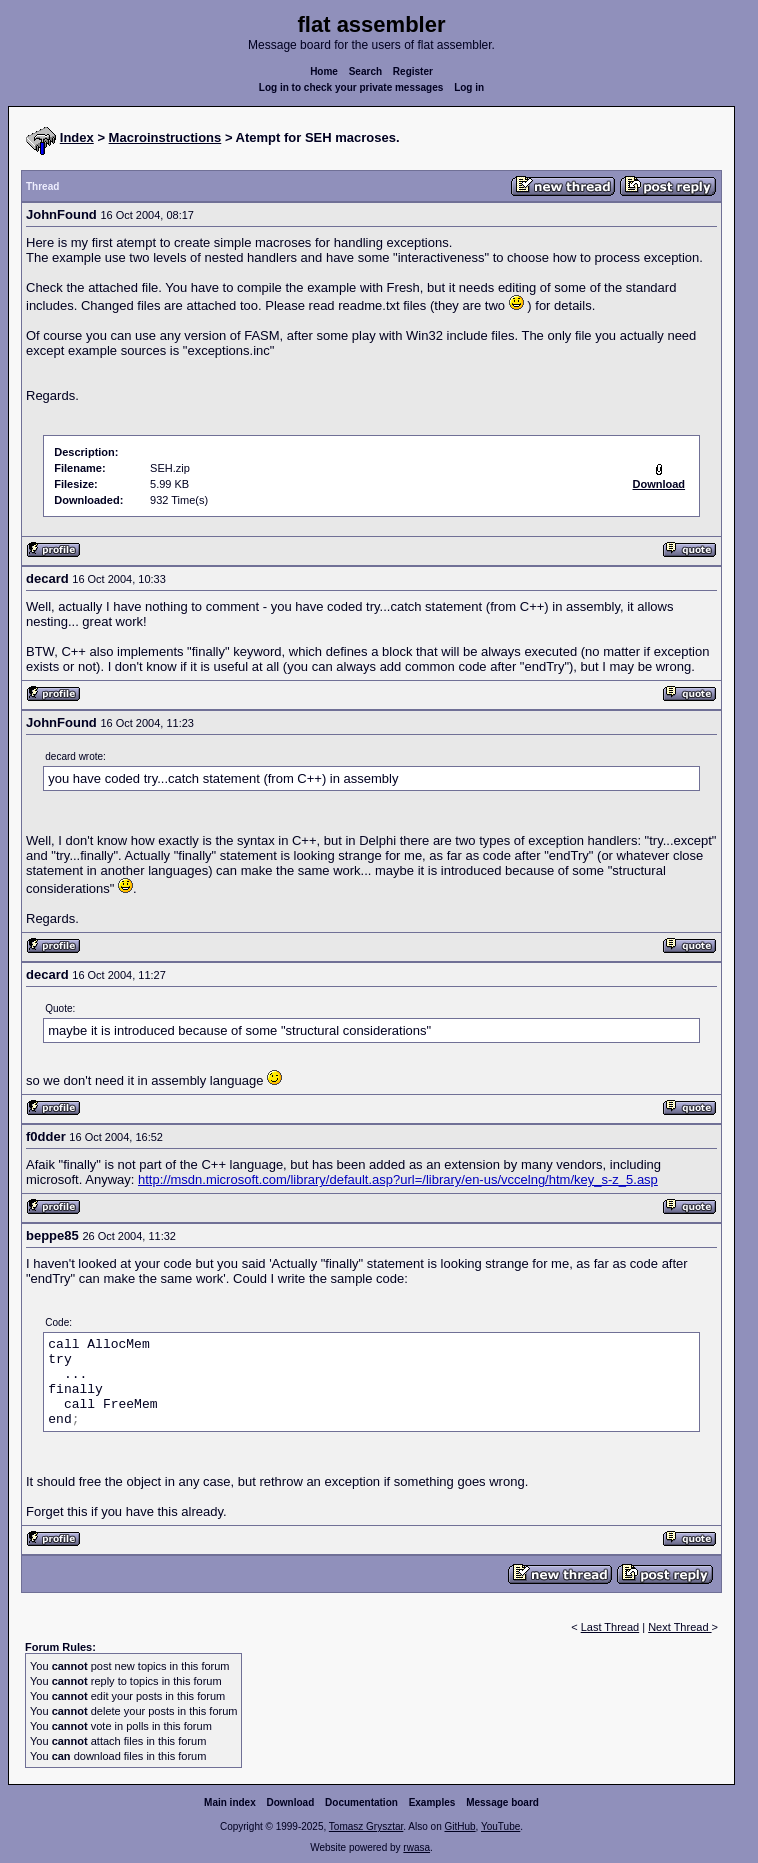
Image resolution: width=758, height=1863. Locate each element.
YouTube (500, 1826)
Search (365, 71)
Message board (502, 1802)
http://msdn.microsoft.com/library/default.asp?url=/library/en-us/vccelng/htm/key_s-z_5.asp (398, 1179)
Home (324, 71)
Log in (469, 87)
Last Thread (610, 1627)
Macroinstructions (165, 137)
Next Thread (679, 1627)
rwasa (416, 1847)
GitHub (459, 1826)
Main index (230, 1802)
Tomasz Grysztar (366, 1826)
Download (291, 1802)
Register (413, 71)
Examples (432, 1802)
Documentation (361, 1802)
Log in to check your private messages (351, 87)
